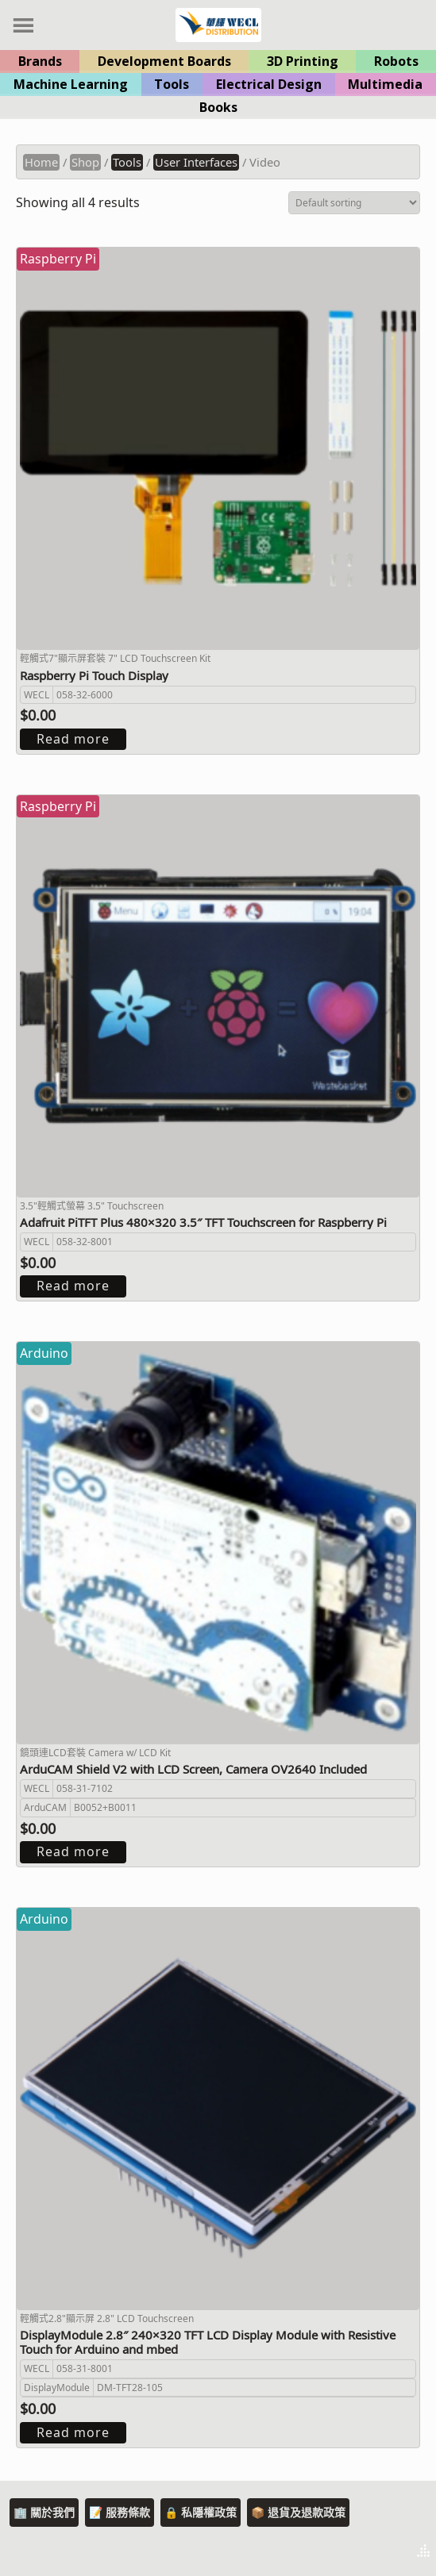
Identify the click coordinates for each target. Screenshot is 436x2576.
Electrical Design (269, 84)
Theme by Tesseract (345, 2552)
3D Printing (302, 61)
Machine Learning (71, 84)
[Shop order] (354, 202)
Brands (40, 61)
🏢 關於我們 (44, 2512)
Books (218, 107)
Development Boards (164, 61)
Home (41, 162)
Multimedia (385, 84)
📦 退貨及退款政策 (298, 2512)
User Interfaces (196, 162)
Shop (85, 162)
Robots (396, 61)
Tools (171, 84)
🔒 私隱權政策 (200, 2512)
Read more (73, 739)
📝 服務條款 (119, 2512)
